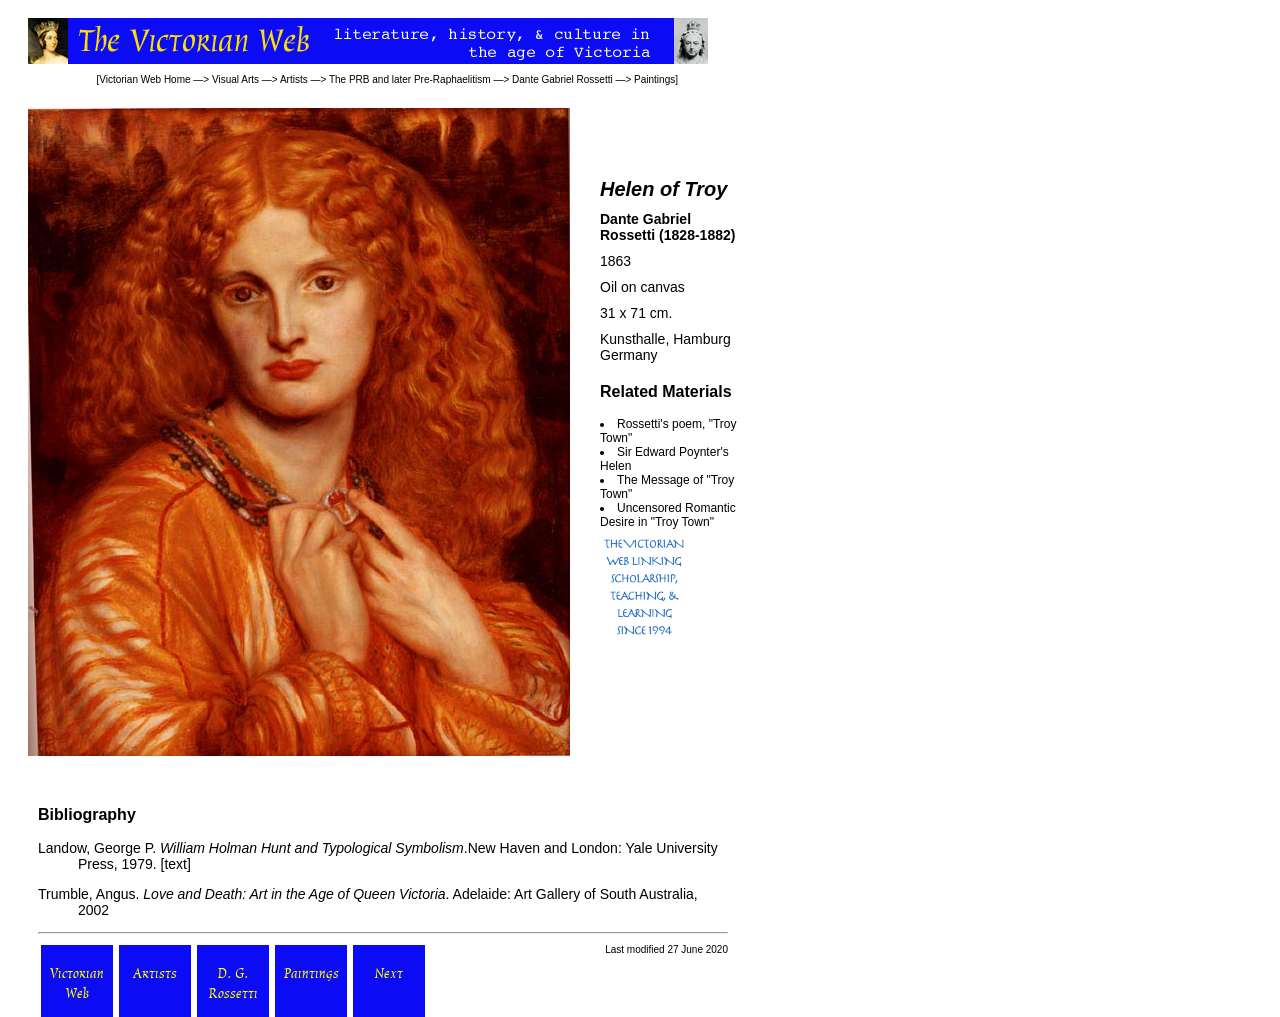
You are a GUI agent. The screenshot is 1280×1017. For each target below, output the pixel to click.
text (175, 864)
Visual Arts (235, 79)
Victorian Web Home (144, 79)
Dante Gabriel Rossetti (562, 79)
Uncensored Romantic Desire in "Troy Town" (668, 515)
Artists (294, 79)
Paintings (654, 79)
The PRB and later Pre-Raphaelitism (410, 79)
